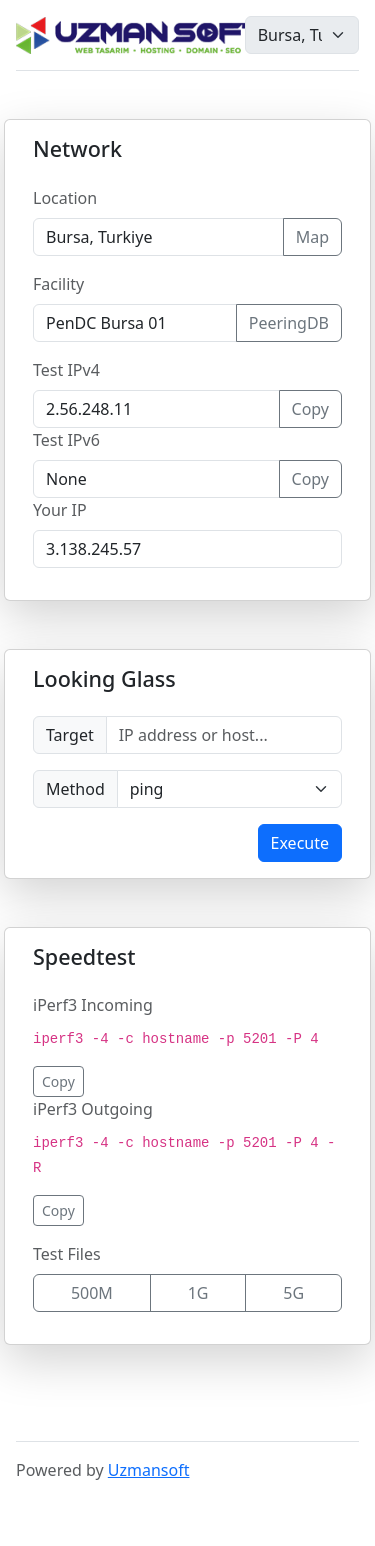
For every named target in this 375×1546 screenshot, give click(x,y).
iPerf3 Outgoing (93, 1109)
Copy (310, 409)
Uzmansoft (149, 1470)
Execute (300, 843)
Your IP (60, 510)
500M (92, 1293)
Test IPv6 (66, 440)
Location (65, 198)
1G (198, 1293)
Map (312, 237)
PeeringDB (289, 323)
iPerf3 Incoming (93, 1005)
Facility (58, 284)
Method (75, 789)
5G (293, 1293)
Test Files (67, 1254)
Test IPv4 (66, 370)
